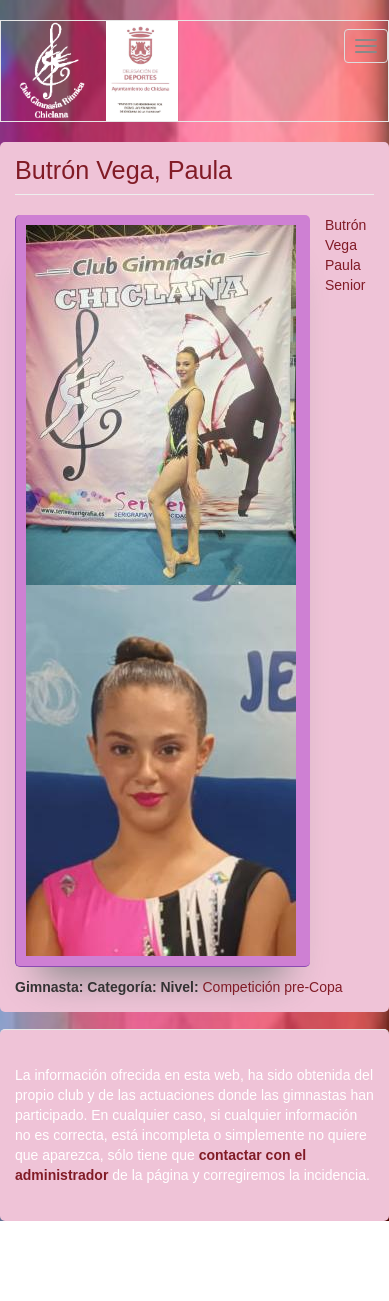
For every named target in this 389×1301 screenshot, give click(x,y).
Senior (345, 285)
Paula (343, 265)
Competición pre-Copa (273, 987)
